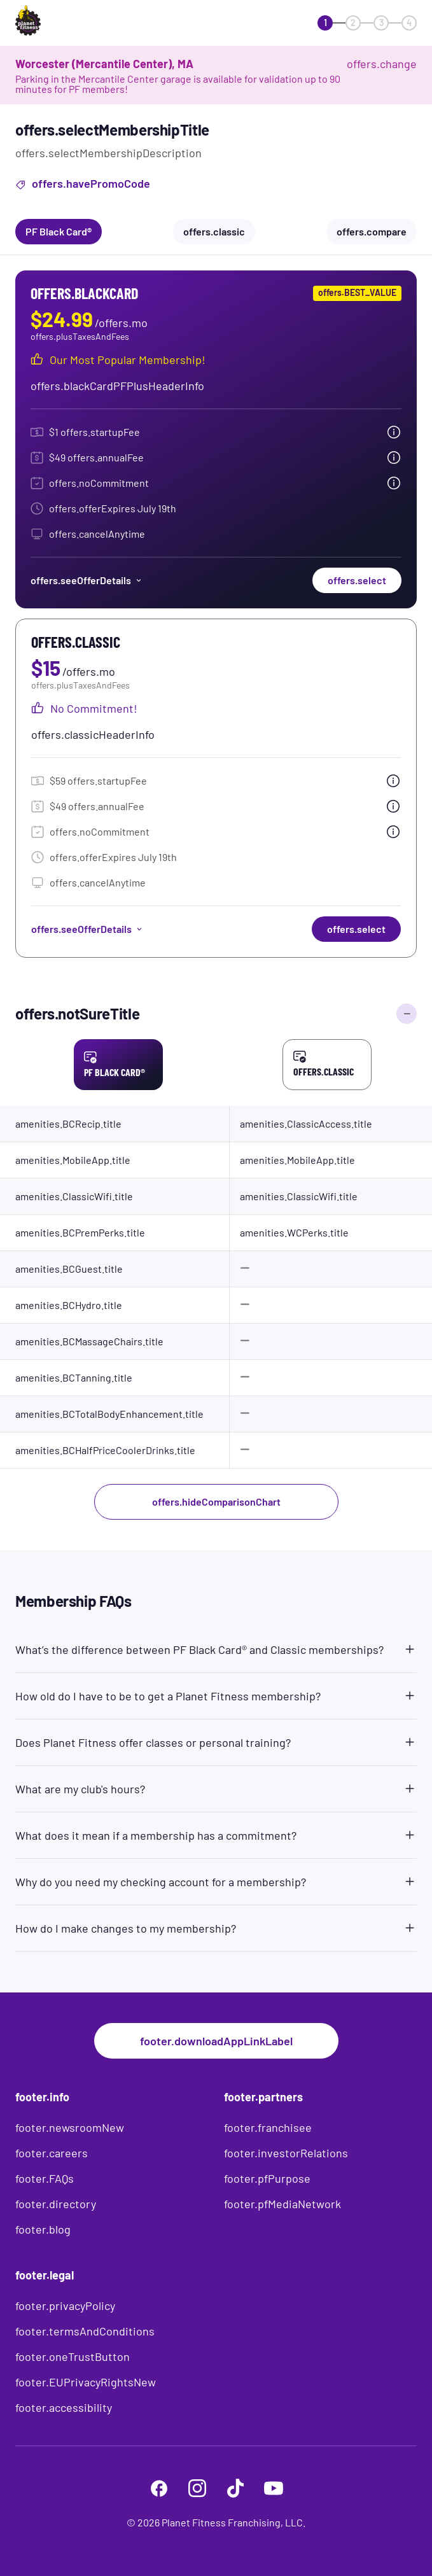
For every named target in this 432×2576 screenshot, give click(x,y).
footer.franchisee (268, 2127)
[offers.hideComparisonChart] (406, 1014)
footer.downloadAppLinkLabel (216, 2041)
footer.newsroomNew (69, 2127)
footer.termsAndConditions (85, 2331)
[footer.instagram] (197, 2488)
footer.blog (43, 2229)
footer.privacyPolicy (65, 2306)
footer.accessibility (63, 2407)
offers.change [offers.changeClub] (382, 64)
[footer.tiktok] (235, 2488)
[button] (216, 1647)
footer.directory (55, 2204)
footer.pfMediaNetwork (282, 2204)
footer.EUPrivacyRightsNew (85, 2382)
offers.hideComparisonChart (216, 1501)
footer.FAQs (44, 2178)
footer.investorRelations (286, 2153)
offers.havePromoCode (82, 184)
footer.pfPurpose (267, 2178)
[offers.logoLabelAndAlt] (52, 23)
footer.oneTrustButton (72, 2356)
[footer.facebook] (159, 2488)
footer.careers (51, 2153)
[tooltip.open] (393, 432)
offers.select (357, 580)
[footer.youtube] (273, 2488)
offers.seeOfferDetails (87, 580)
